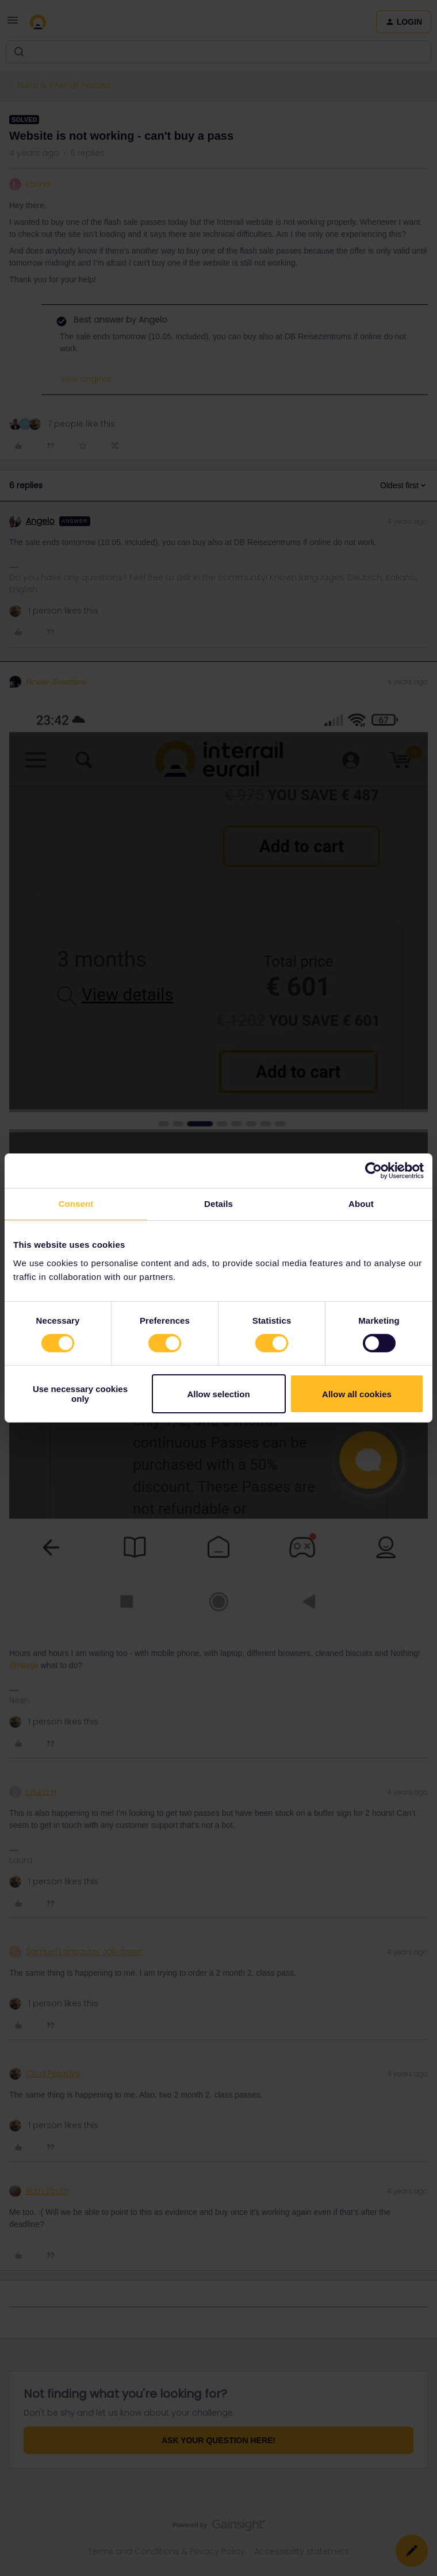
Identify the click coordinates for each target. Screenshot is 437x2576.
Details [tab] (218, 1204)
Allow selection (218, 1394)
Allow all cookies (357, 1394)
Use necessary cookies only (80, 1394)
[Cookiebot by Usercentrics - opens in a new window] (373, 1170)
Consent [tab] (76, 1204)
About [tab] (361, 1204)
